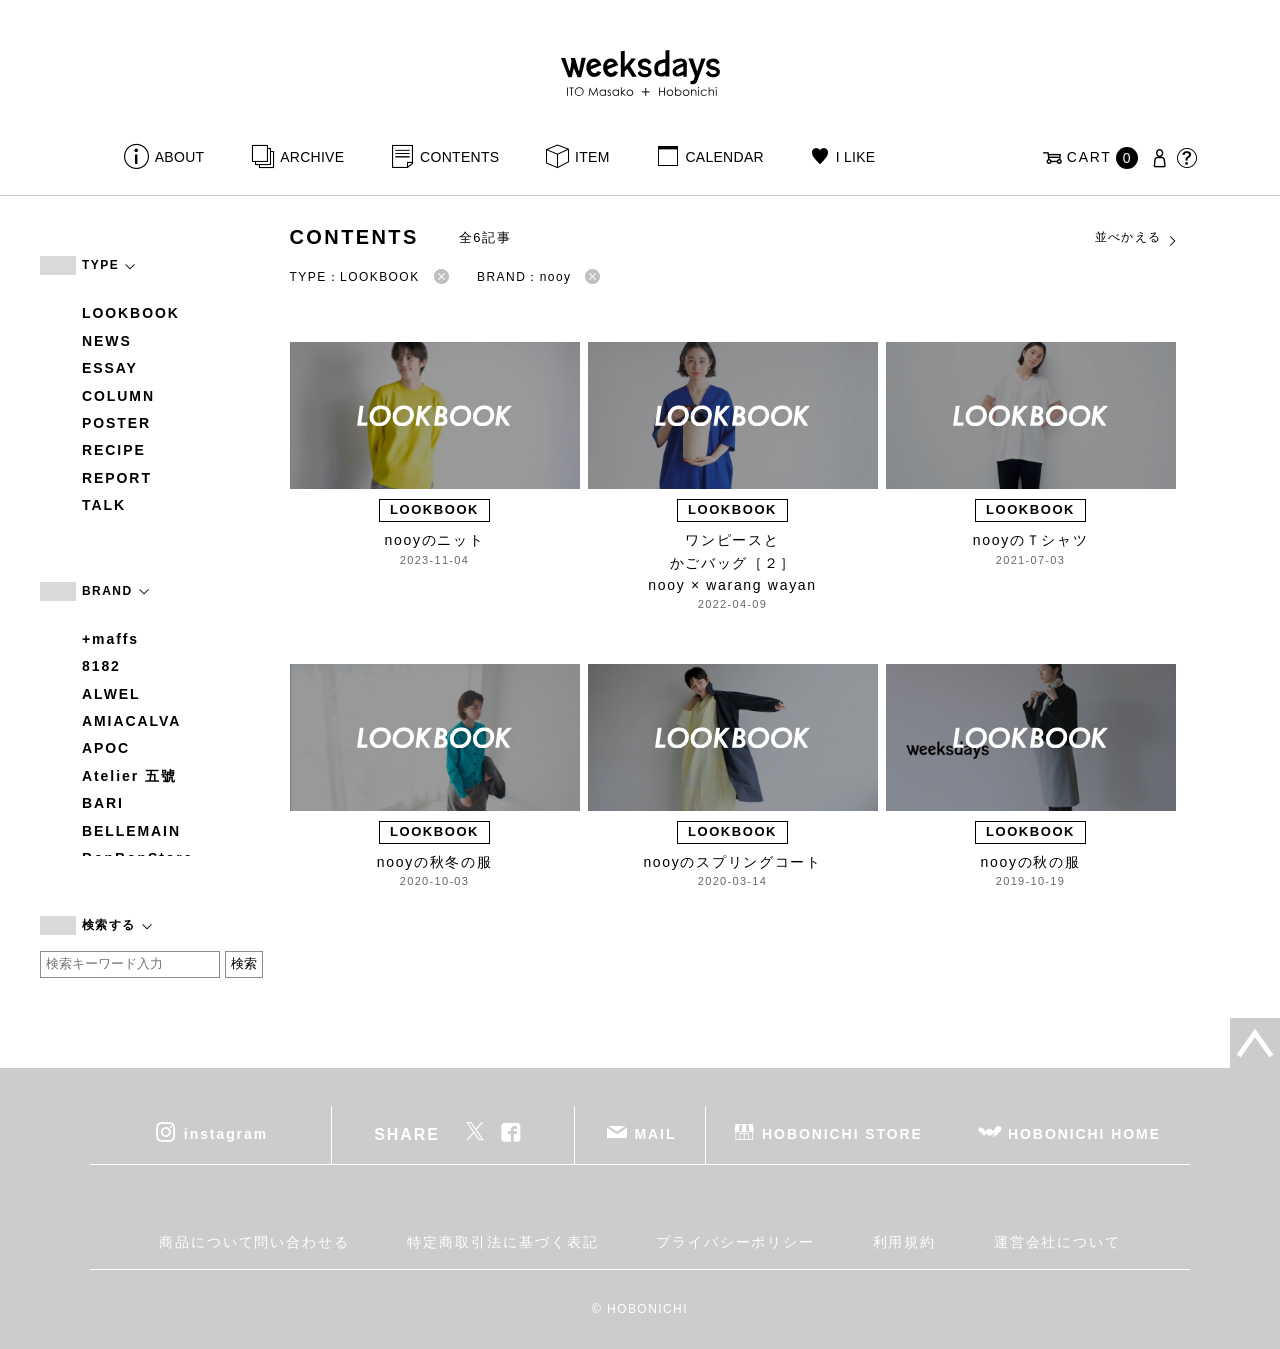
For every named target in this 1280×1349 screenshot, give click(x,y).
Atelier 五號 (129, 776)
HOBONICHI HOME (1084, 1133)
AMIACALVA (131, 721)
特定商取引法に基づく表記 (502, 1242)
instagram (226, 1133)
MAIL (656, 1133)
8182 (101, 666)
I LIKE (856, 157)
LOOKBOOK (131, 313)
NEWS (107, 341)
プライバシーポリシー (735, 1242)
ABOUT (180, 157)
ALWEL (111, 694)
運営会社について (1057, 1242)
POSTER (116, 423)
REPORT (117, 478)
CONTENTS (459, 157)
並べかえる (1137, 238)
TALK (104, 505)
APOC (106, 748)
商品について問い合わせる (254, 1242)
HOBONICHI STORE (842, 1133)
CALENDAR (724, 157)
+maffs (110, 639)
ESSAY (110, 368)
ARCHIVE (312, 157)
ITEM (592, 157)
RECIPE (114, 450)
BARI (103, 803)
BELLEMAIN (131, 831)
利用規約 (905, 1242)
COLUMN (118, 396)
